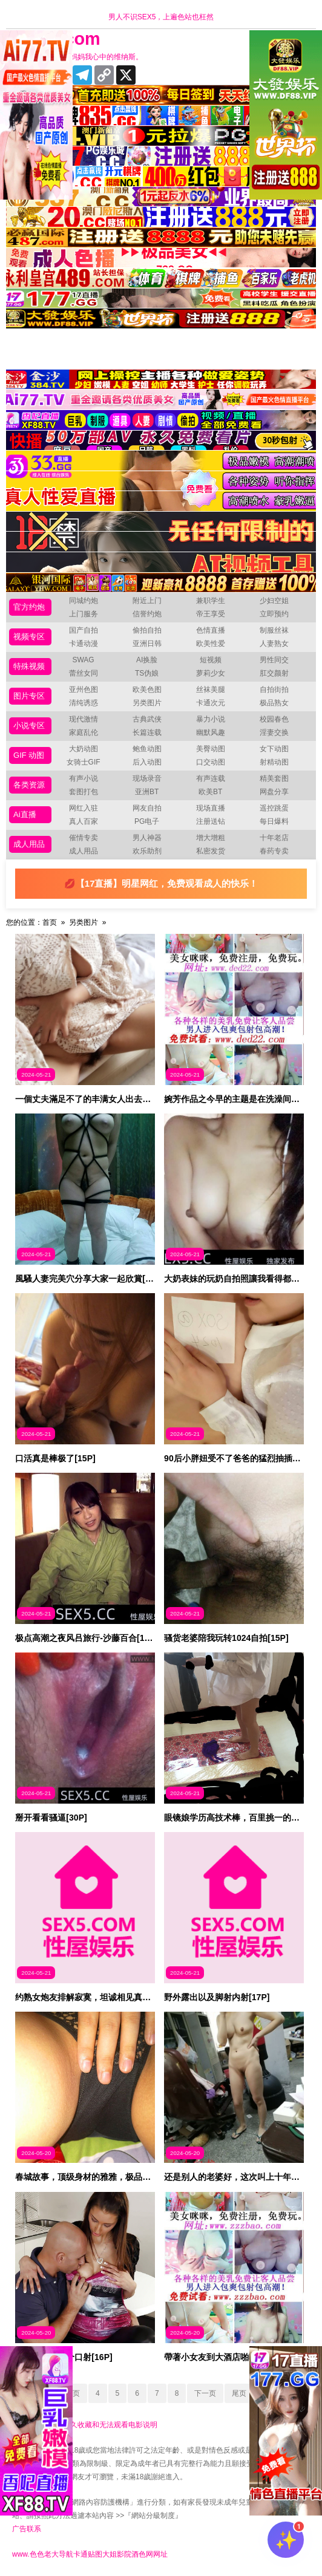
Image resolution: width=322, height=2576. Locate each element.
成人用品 (29, 844)
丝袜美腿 (210, 689)
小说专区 (29, 725)
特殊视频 (29, 666)
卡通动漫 (83, 643)
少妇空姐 (274, 600)
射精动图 (274, 762)
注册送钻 (210, 821)
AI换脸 (146, 660)
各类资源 (29, 784)
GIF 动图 (28, 755)
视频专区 (29, 636)
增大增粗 (210, 837)
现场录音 (147, 778)
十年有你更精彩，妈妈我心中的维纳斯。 (77, 57)
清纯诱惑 (83, 703)
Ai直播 (24, 814)
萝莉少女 (210, 673)
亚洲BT (147, 791)
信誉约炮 (147, 614)
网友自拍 (147, 808)
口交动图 (210, 762)
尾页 (239, 2393)
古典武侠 (147, 719)
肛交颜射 (274, 673)
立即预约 (274, 614)
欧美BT (210, 791)
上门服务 (83, 614)
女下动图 (274, 749)
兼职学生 (210, 600)
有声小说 (83, 778)
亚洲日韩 (147, 643)
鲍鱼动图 (147, 749)
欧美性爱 (210, 643)
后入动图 (147, 762)
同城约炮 (83, 600)
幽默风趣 (210, 732)
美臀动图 (210, 749)
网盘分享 (274, 791)
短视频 (211, 660)
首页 (49, 922)
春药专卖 (274, 851)
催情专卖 (83, 837)
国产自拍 (83, 630)
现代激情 (83, 719)
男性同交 (274, 660)
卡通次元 (210, 703)
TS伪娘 (147, 673)
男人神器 (147, 837)
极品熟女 (274, 703)
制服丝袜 (274, 630)
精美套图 (274, 778)
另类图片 (147, 703)
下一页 (205, 2393)
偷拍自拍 (147, 630)
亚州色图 (83, 689)
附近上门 (147, 600)
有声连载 (210, 778)
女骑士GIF (83, 762)
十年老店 (274, 837)
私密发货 (210, 851)
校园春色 (274, 719)
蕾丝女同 (83, 673)
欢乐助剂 (147, 851)
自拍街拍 (274, 689)
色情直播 (210, 630)
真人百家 (83, 821)
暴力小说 (210, 719)
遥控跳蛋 (274, 808)
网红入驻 (83, 808)
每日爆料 (274, 821)
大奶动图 (83, 749)
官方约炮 (29, 606)
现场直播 (210, 808)
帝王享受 (210, 614)
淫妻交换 (274, 732)
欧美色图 (147, 689)
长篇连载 (147, 732)
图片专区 (29, 695)
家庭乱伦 (83, 732)
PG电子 (146, 821)
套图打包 (83, 791)
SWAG (83, 660)
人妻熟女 (274, 643)
